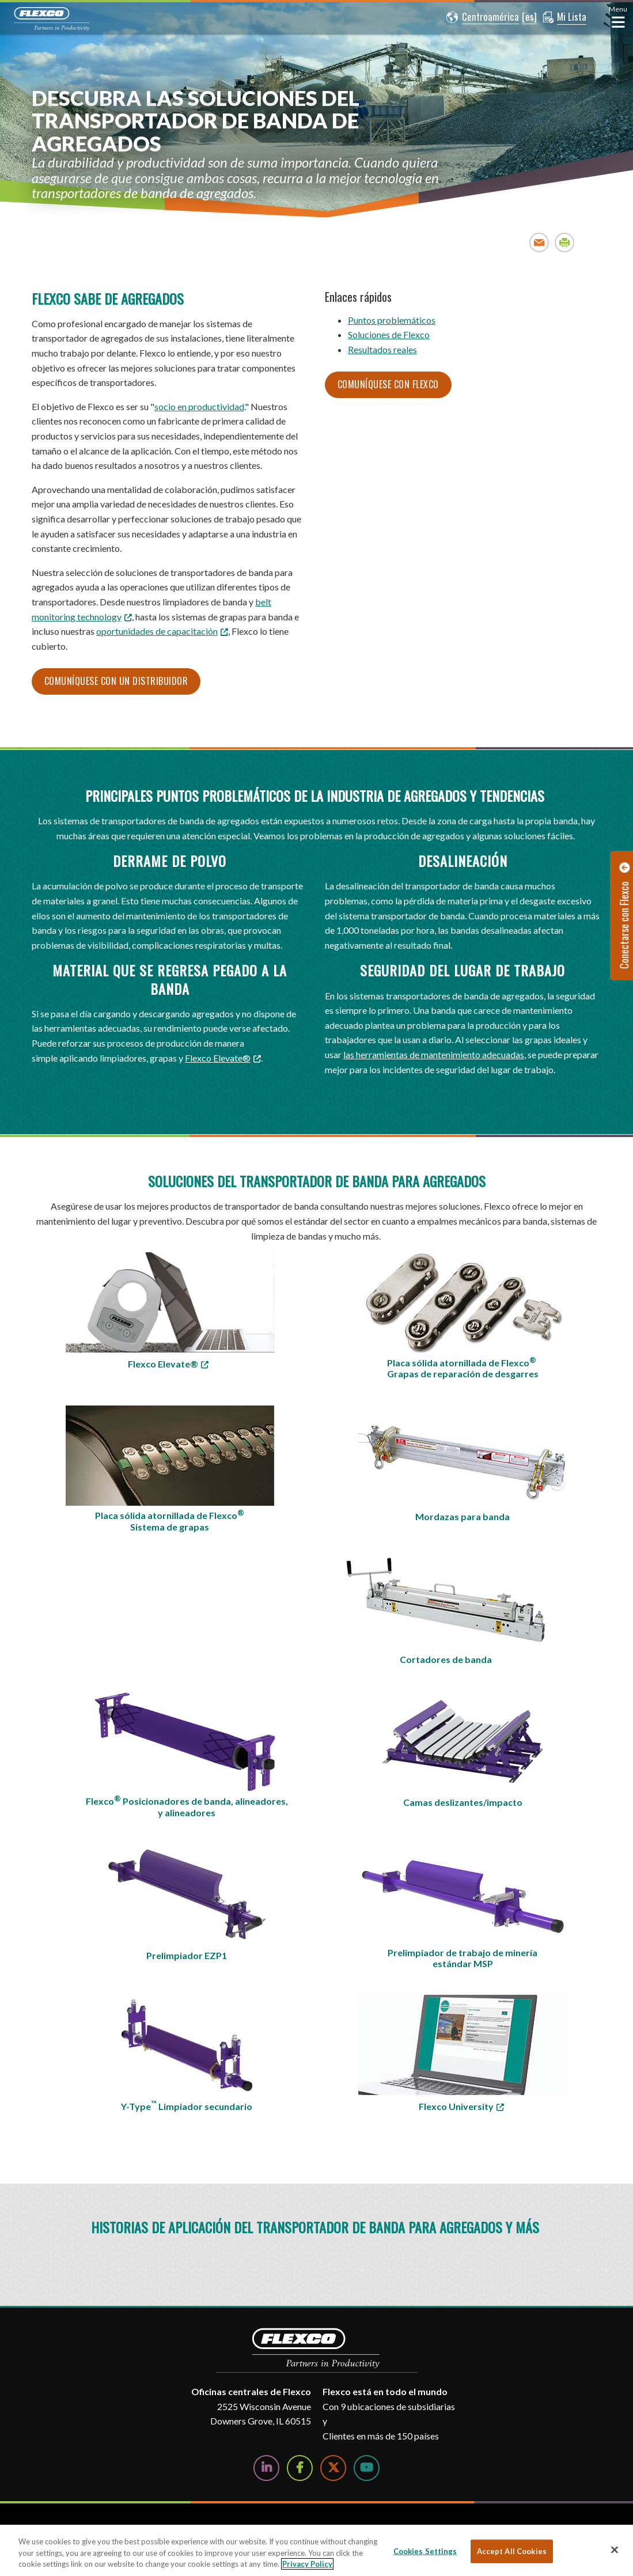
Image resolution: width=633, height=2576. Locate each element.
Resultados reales (382, 349)
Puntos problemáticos (391, 320)
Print (564, 242)
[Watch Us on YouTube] (367, 2468)
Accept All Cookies (512, 2550)
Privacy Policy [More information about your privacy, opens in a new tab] (307, 2564)
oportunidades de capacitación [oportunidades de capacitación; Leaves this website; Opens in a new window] (157, 631)
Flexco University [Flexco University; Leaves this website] (456, 2106)
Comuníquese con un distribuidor (116, 681)
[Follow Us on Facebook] (300, 2468)
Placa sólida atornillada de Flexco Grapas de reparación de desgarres (463, 1367)
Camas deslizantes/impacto (462, 1802)
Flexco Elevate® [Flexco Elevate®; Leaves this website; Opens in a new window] (218, 1057)
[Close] (614, 2549)
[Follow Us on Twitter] (333, 2468)
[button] (482, 17)
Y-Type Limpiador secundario (186, 2105)
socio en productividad (199, 406)
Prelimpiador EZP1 (186, 1955)
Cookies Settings (425, 2550)
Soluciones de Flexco (389, 334)
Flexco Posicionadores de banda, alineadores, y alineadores (187, 1806)
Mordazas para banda (462, 1516)
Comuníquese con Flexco (388, 384)
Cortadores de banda (446, 1659)
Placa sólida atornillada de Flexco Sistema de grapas (169, 1520)
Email (539, 242)
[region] (316, 2550)
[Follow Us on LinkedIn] (266, 2468)
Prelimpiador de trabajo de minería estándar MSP (462, 1958)
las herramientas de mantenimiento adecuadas (433, 1054)
